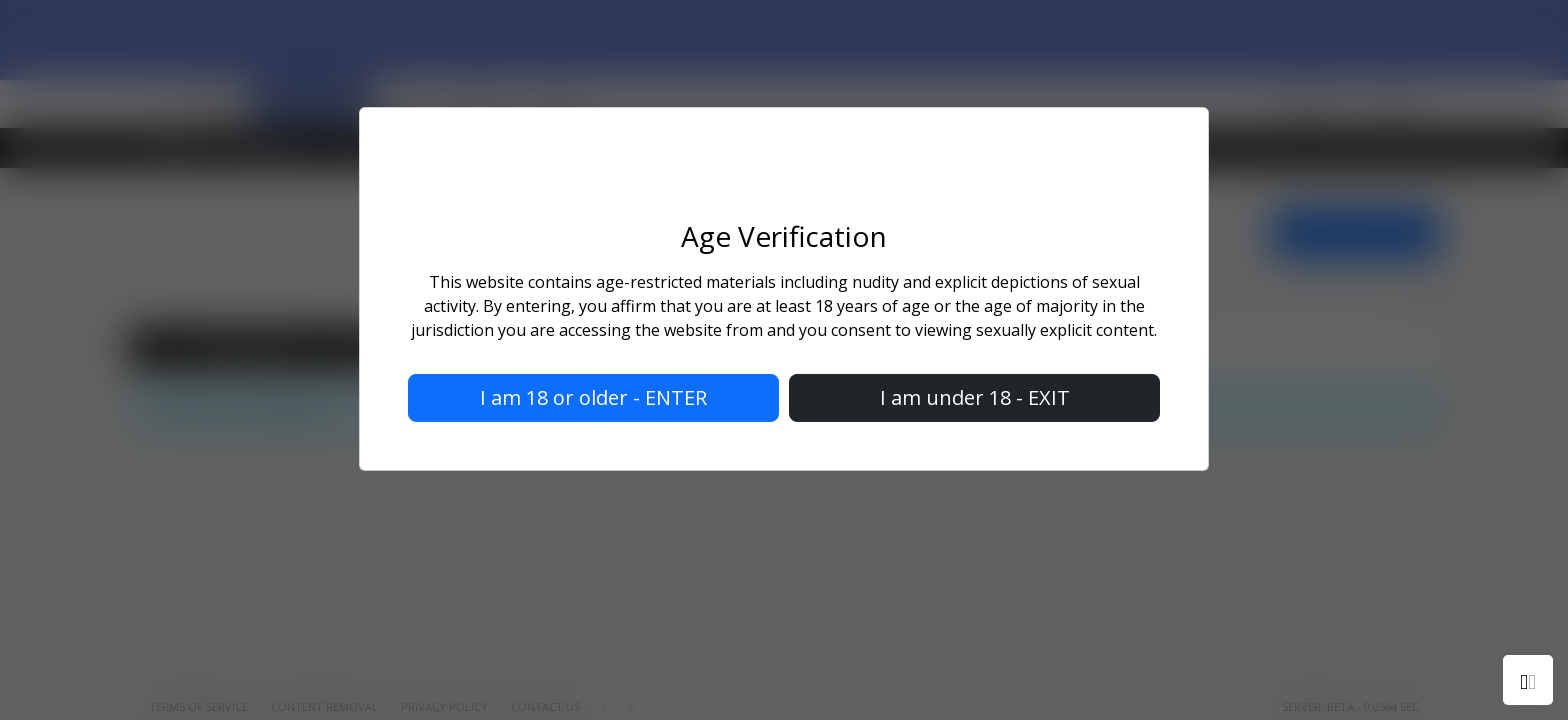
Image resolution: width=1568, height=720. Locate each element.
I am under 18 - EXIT (975, 397)
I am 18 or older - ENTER (593, 397)
